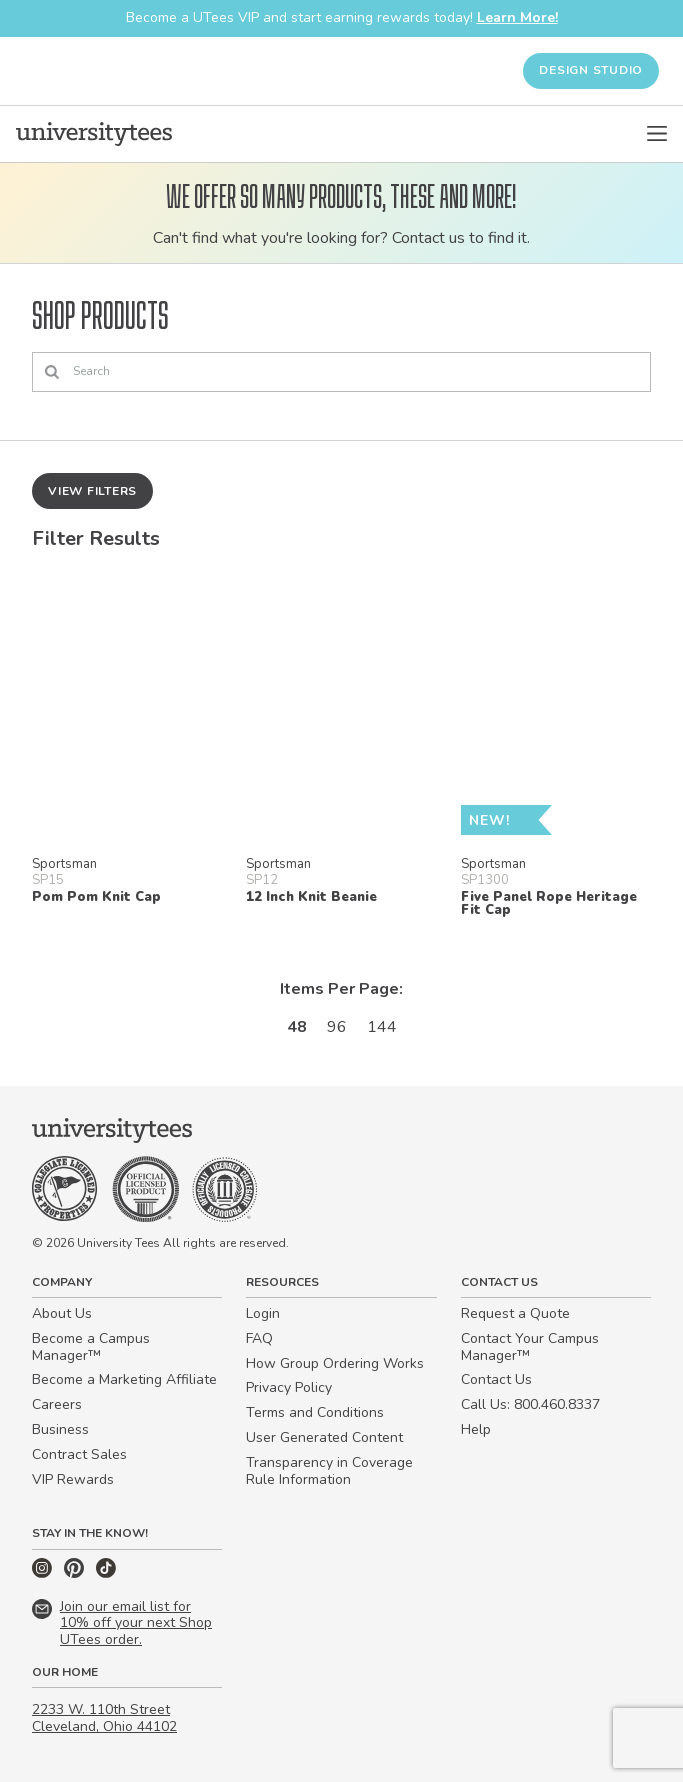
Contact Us (496, 1379)
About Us (62, 1313)
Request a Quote (515, 1313)
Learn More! (517, 17)
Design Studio (591, 70)
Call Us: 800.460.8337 (530, 1404)
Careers (57, 1404)
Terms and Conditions (315, 1412)
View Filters (92, 491)
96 (337, 1027)
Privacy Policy (289, 1387)
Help (476, 1429)
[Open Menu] (657, 134)
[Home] (94, 134)
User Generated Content (324, 1437)
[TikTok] (106, 1573)
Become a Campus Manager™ (91, 1347)
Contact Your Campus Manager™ (530, 1347)
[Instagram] (44, 1573)
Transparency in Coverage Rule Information (329, 1471)
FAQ (259, 1338)
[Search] (341, 372)
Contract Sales (79, 1454)
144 (382, 1027)
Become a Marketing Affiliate (124, 1379)
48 (297, 1027)
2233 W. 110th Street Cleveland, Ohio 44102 (104, 1718)
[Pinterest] (76, 1573)
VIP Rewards (73, 1479)
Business (60, 1429)
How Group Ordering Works (335, 1363)
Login (263, 1313)
